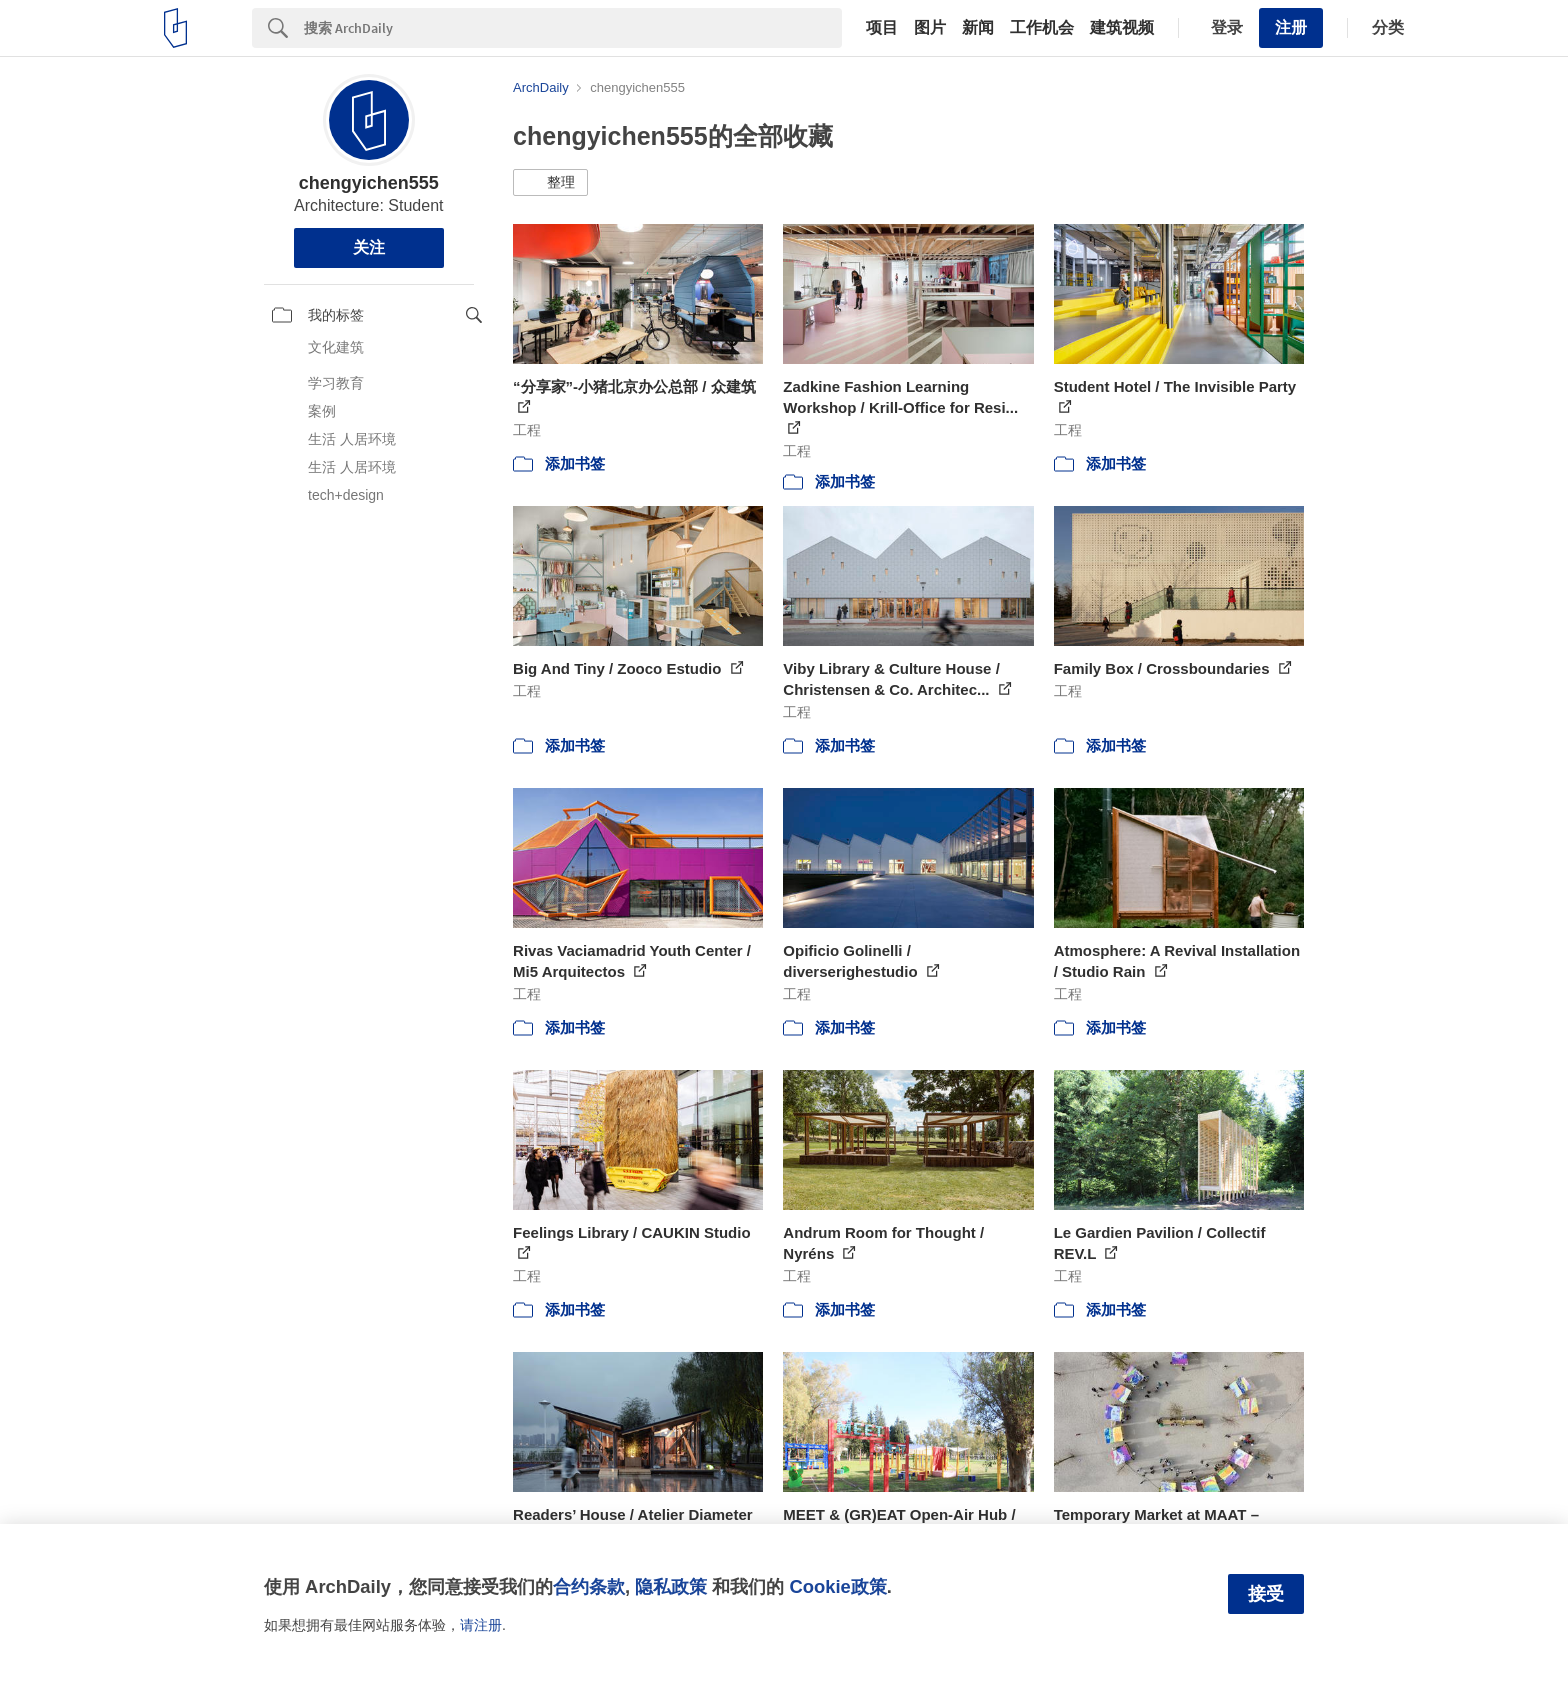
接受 (1266, 1594)
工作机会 (1042, 28)
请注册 (481, 1625)
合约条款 (589, 1586)
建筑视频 (1122, 28)
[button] (550, 183)
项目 (882, 28)
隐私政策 (671, 1586)
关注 (369, 247)
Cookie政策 (837, 1586)
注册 (1291, 27)
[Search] (573, 28)
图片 (930, 28)
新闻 (978, 28)
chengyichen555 (369, 183)
